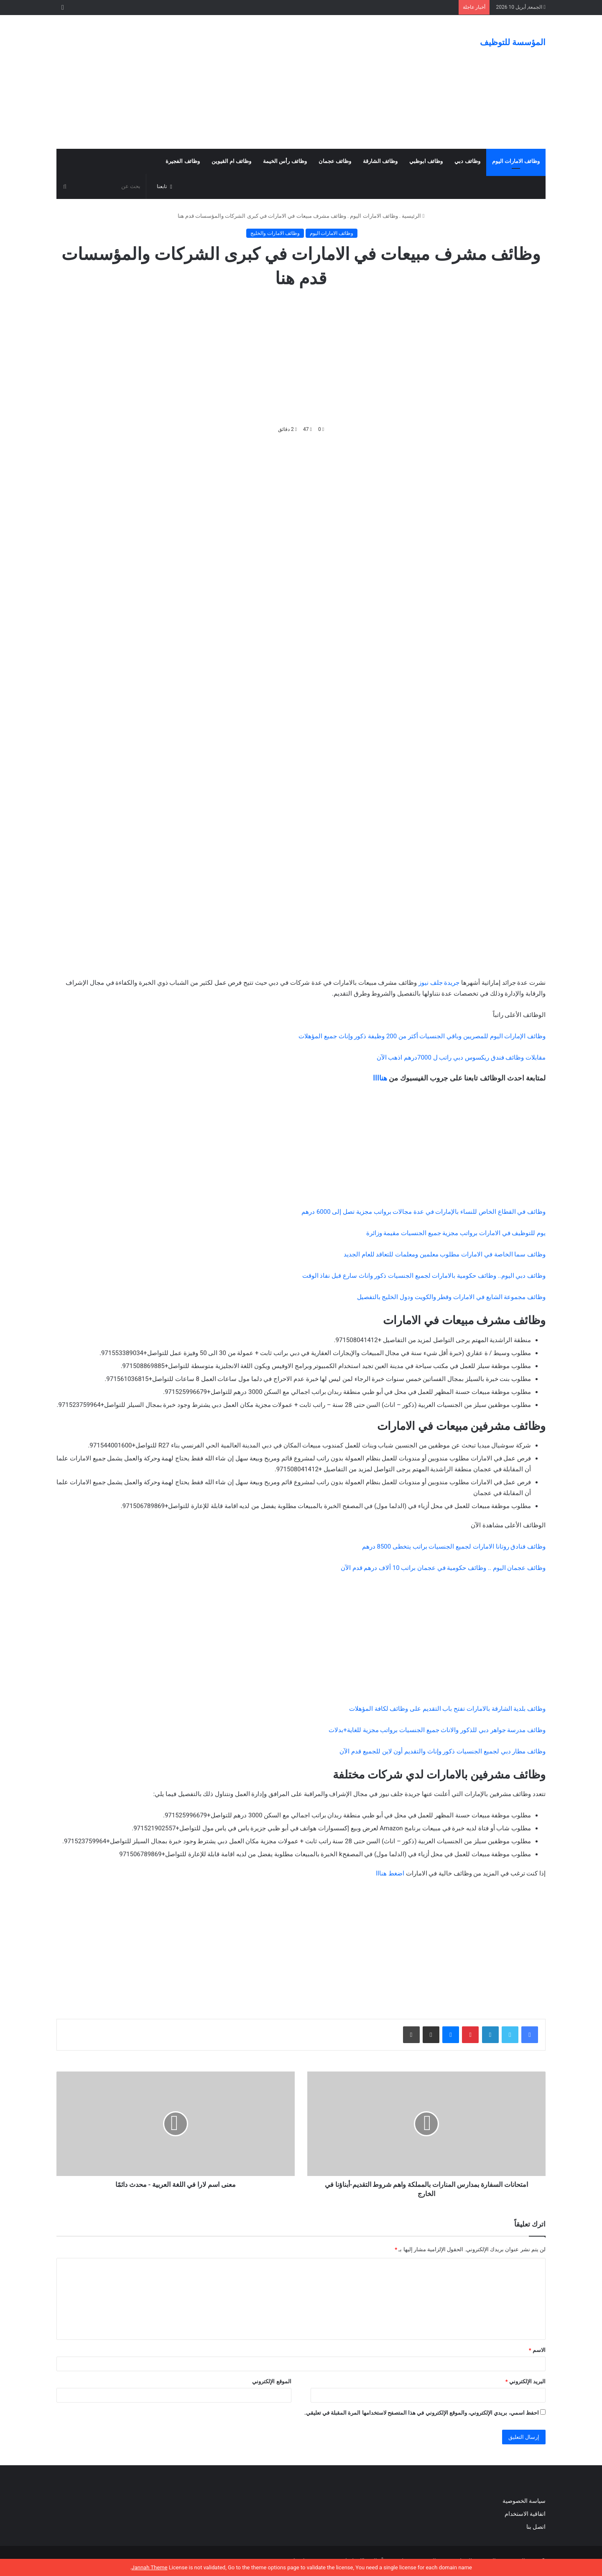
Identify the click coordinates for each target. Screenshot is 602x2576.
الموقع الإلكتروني (271, 2381)
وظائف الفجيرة (182, 161)
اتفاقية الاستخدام (525, 2513)
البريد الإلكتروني (525, 2381)
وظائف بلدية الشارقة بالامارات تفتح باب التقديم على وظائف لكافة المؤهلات (447, 1708)
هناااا (380, 1078)
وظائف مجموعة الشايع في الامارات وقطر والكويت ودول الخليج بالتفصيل (451, 1297)
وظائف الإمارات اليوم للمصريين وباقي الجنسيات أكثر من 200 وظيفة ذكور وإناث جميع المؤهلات (422, 1036)
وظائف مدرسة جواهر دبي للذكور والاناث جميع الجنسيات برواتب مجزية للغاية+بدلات (437, 1730)
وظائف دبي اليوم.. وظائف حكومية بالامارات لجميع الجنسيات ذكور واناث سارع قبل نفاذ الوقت (424, 1275)
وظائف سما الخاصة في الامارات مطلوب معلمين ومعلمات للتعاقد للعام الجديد (445, 1254)
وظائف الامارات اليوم (516, 161)
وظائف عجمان (335, 161)
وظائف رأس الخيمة (284, 161)
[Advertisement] (217, 81)
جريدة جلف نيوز (438, 982)
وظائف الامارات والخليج (275, 233)
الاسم (537, 2350)
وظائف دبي (467, 161)
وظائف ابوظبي (426, 161)
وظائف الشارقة (380, 161)
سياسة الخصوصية (524, 2500)
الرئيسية (413, 216)
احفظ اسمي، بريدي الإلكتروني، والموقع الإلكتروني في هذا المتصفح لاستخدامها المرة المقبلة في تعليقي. (421, 2413)
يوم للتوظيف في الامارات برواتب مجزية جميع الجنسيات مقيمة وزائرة (456, 1233)
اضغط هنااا (390, 1873)
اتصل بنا (535, 2526)
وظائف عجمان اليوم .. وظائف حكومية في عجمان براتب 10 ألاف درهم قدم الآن (443, 1568)
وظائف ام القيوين (231, 161)
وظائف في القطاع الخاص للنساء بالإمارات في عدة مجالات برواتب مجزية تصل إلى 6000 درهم (423, 1211)
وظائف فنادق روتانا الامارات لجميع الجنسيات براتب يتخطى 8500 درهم (454, 1546)
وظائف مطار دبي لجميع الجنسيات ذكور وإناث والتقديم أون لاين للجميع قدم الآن (442, 1751)
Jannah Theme (149, 2567)
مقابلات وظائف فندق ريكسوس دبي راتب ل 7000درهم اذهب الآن (461, 1057)
